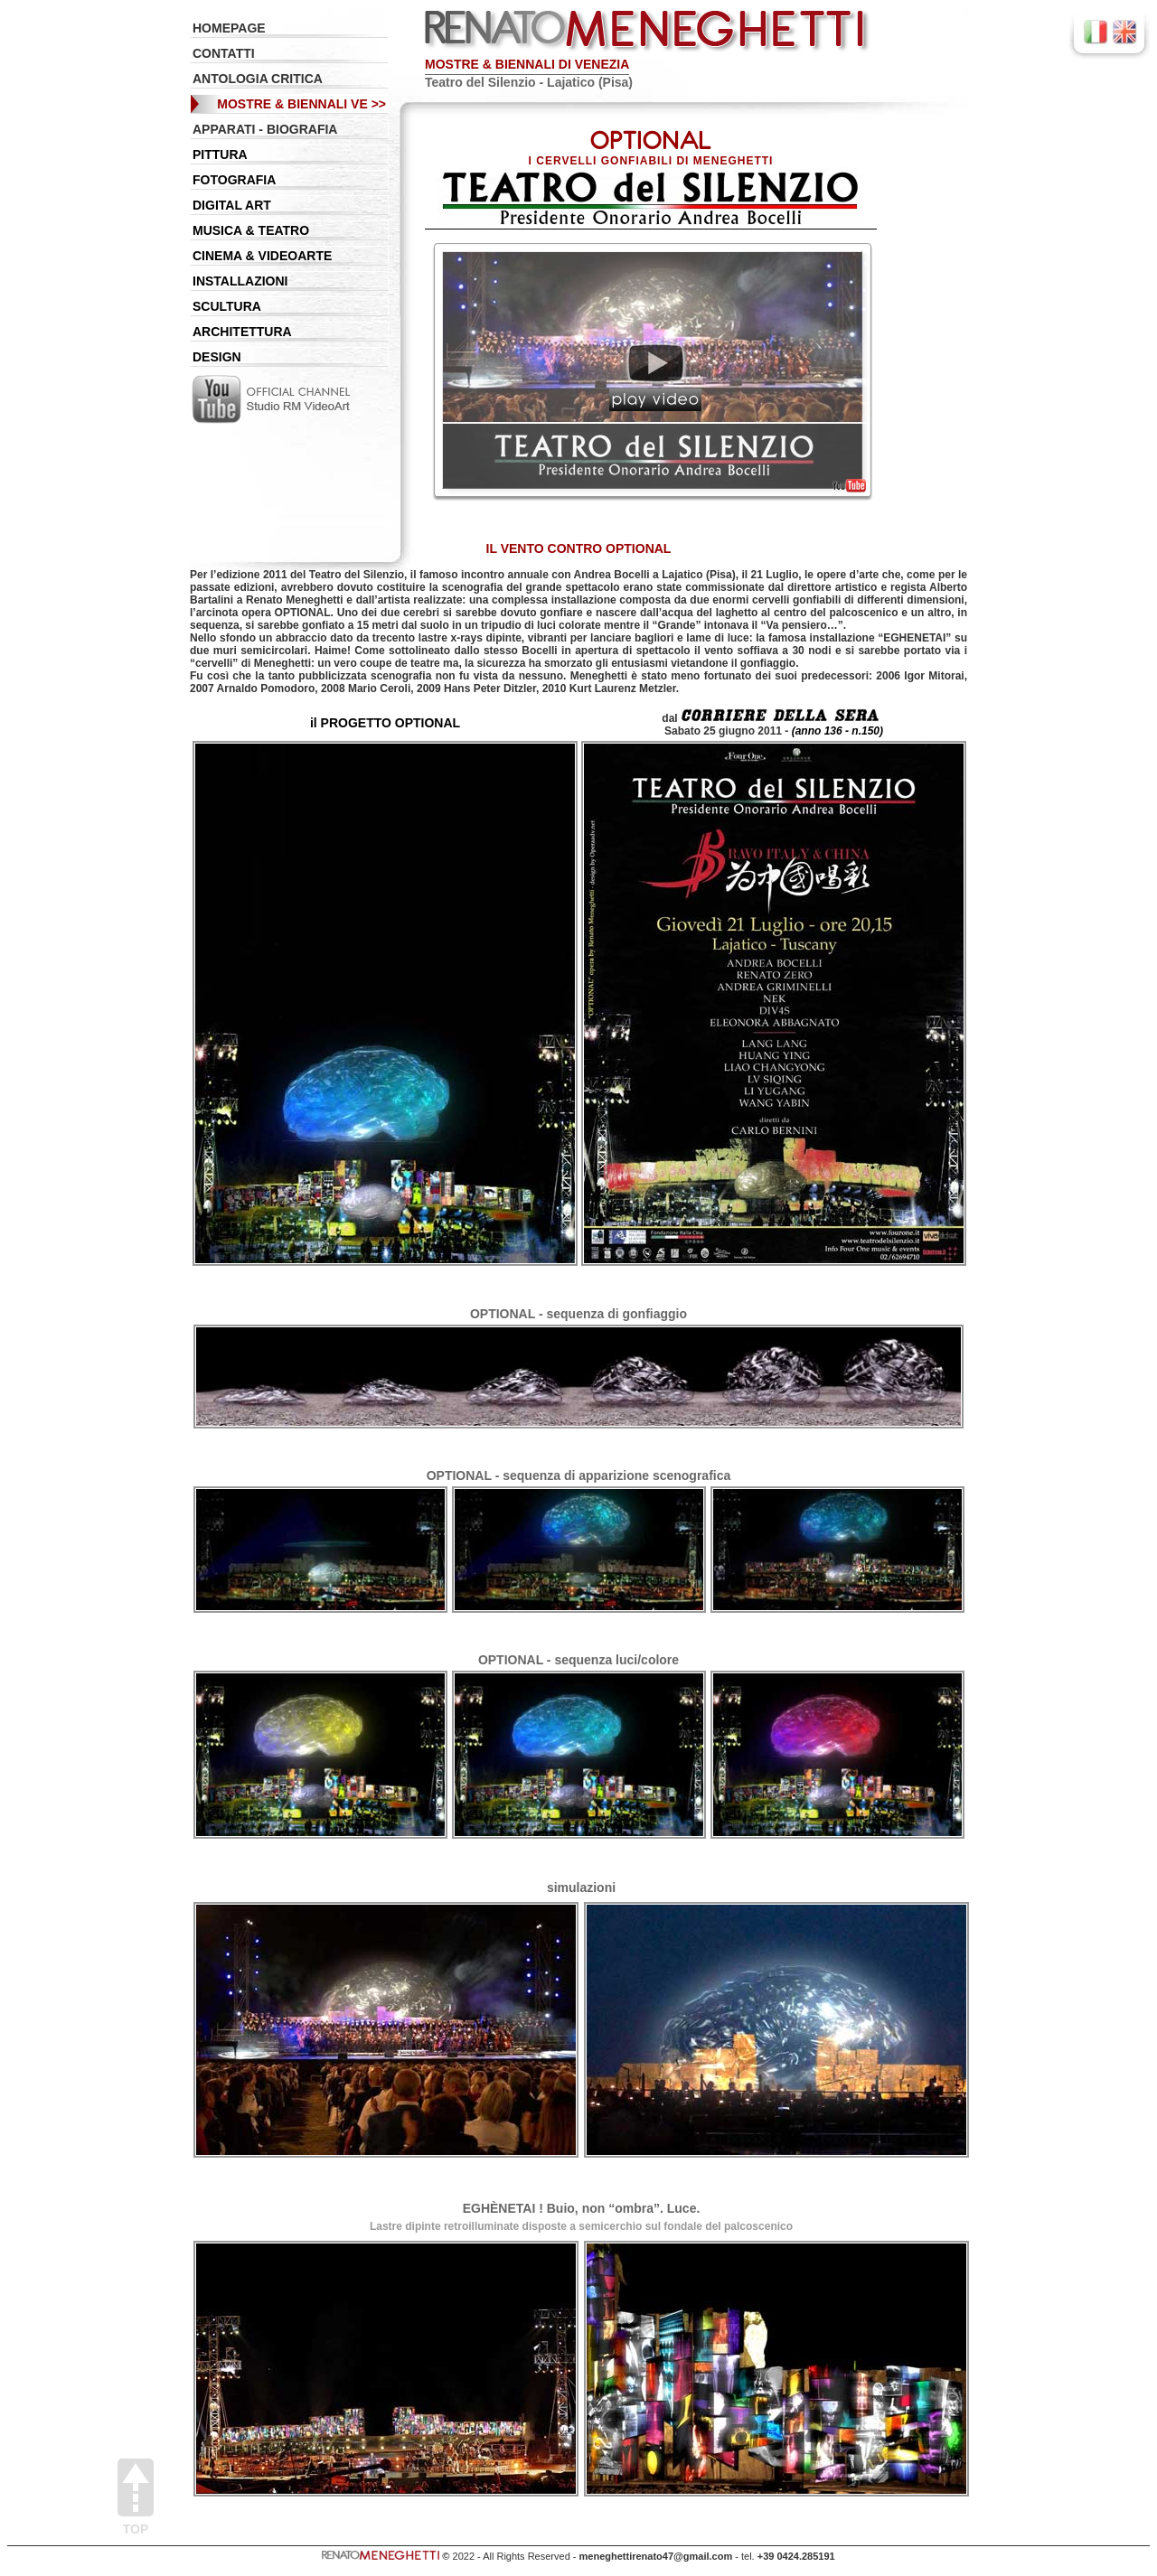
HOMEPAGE (229, 28)
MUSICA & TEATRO (251, 230)
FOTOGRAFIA (234, 180)
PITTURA (220, 154)
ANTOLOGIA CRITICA (258, 78)
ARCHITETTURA (242, 331)
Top (136, 2497)
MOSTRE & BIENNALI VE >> (301, 104)
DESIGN (217, 357)
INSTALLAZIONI (240, 281)
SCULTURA (227, 306)
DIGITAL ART (232, 205)
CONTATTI (224, 53)
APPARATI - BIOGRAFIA (265, 129)
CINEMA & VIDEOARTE (262, 255)
